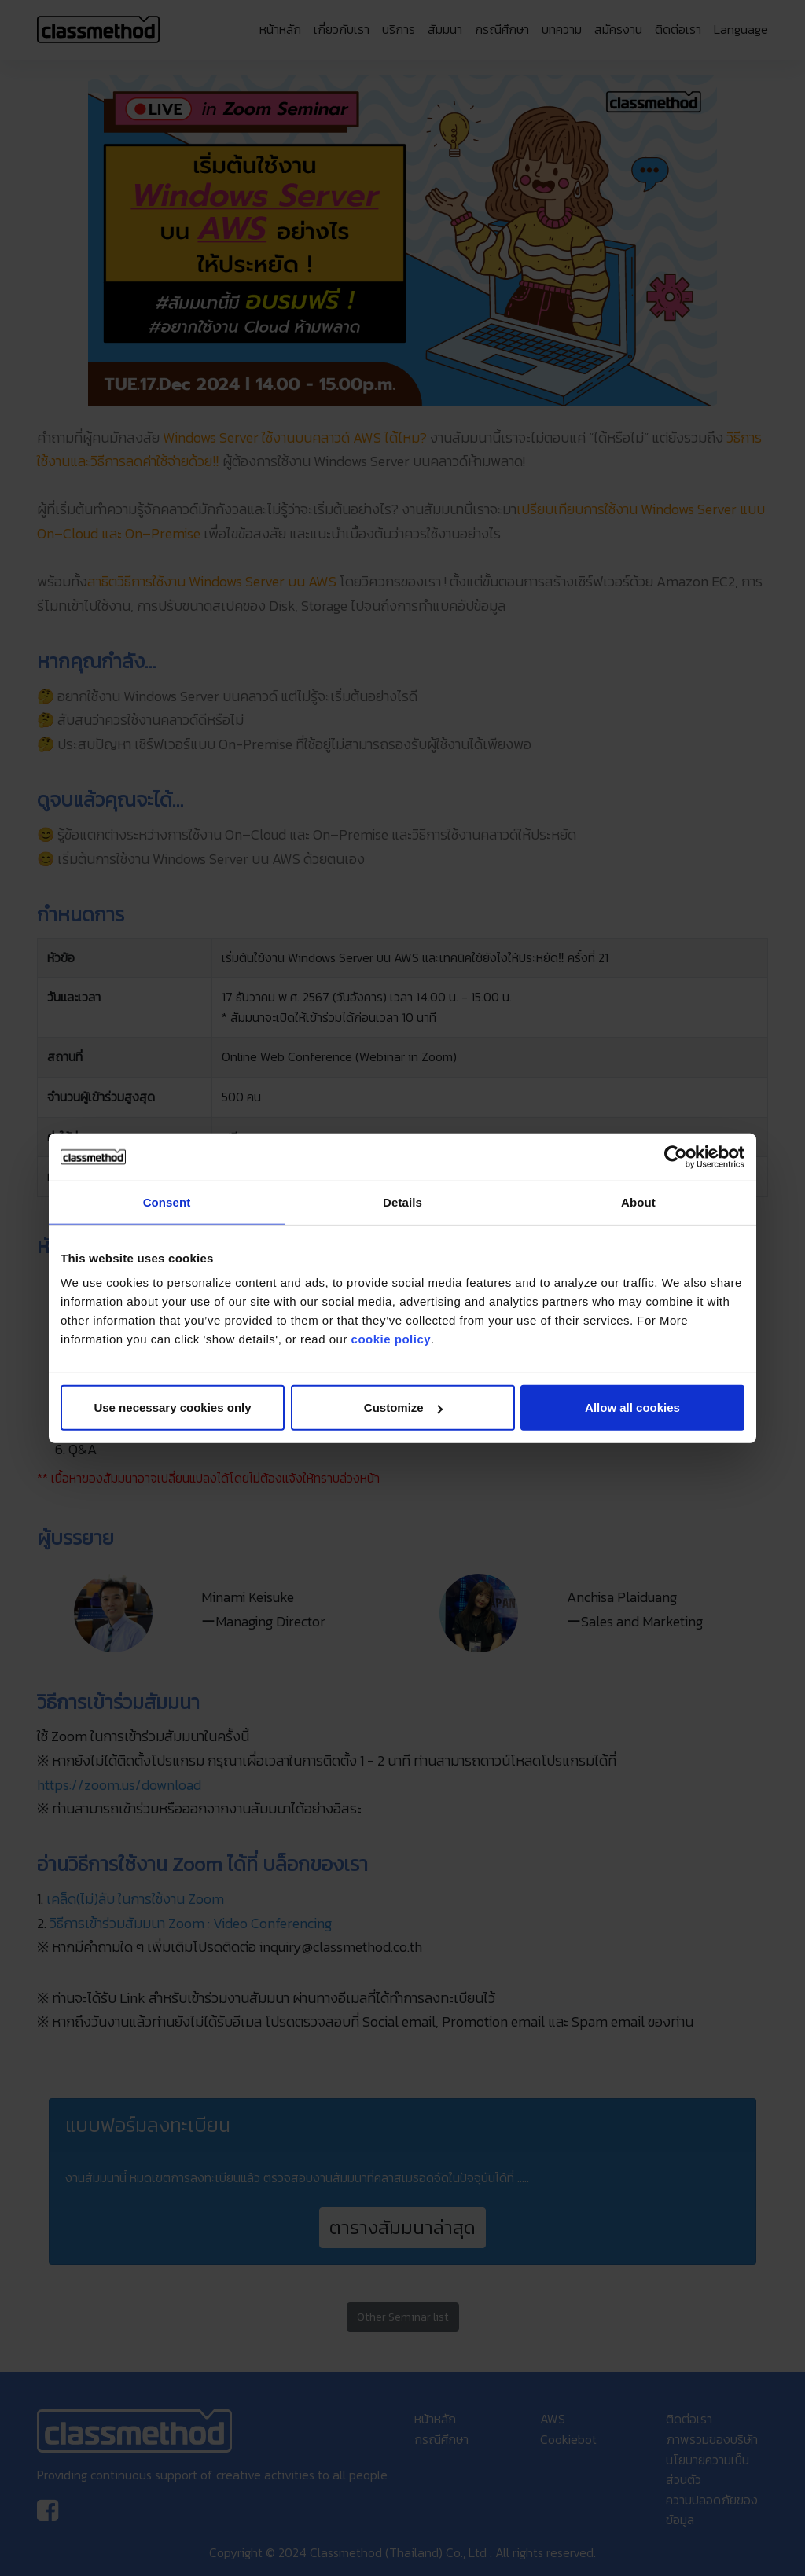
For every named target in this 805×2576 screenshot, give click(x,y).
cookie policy (391, 1339)
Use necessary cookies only (172, 1407)
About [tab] (638, 1201)
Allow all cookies (632, 1407)
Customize (403, 1407)
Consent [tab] (167, 1201)
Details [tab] (402, 1201)
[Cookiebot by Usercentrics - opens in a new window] (675, 1156)
